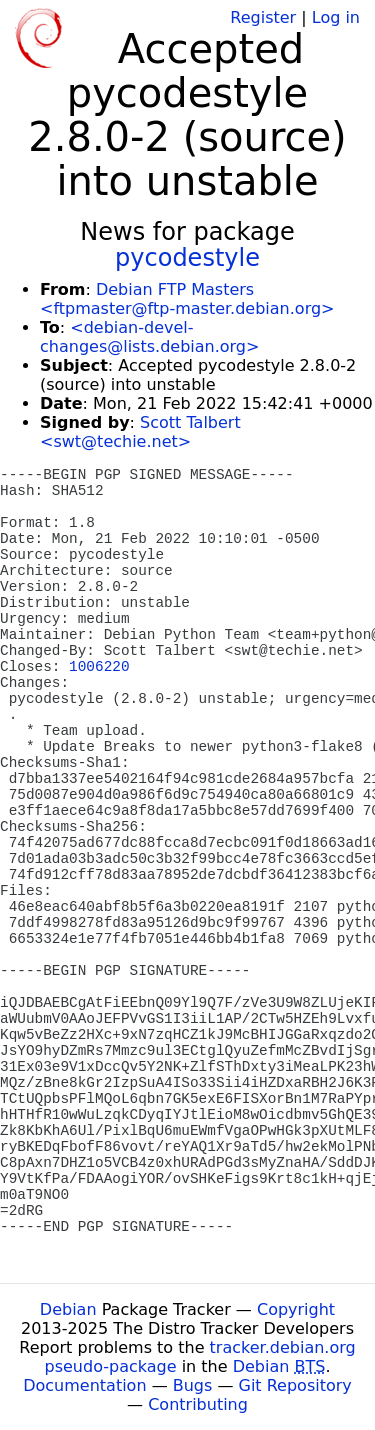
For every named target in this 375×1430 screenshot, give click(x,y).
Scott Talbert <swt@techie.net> (140, 432)
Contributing (198, 1404)
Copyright (296, 1309)
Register (263, 17)
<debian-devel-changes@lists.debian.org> (149, 337)
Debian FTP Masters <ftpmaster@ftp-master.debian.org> (187, 299)
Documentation (84, 1385)
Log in (336, 17)
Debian (68, 1309)
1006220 (99, 667)
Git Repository (295, 1385)
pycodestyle (187, 258)
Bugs (193, 1385)
